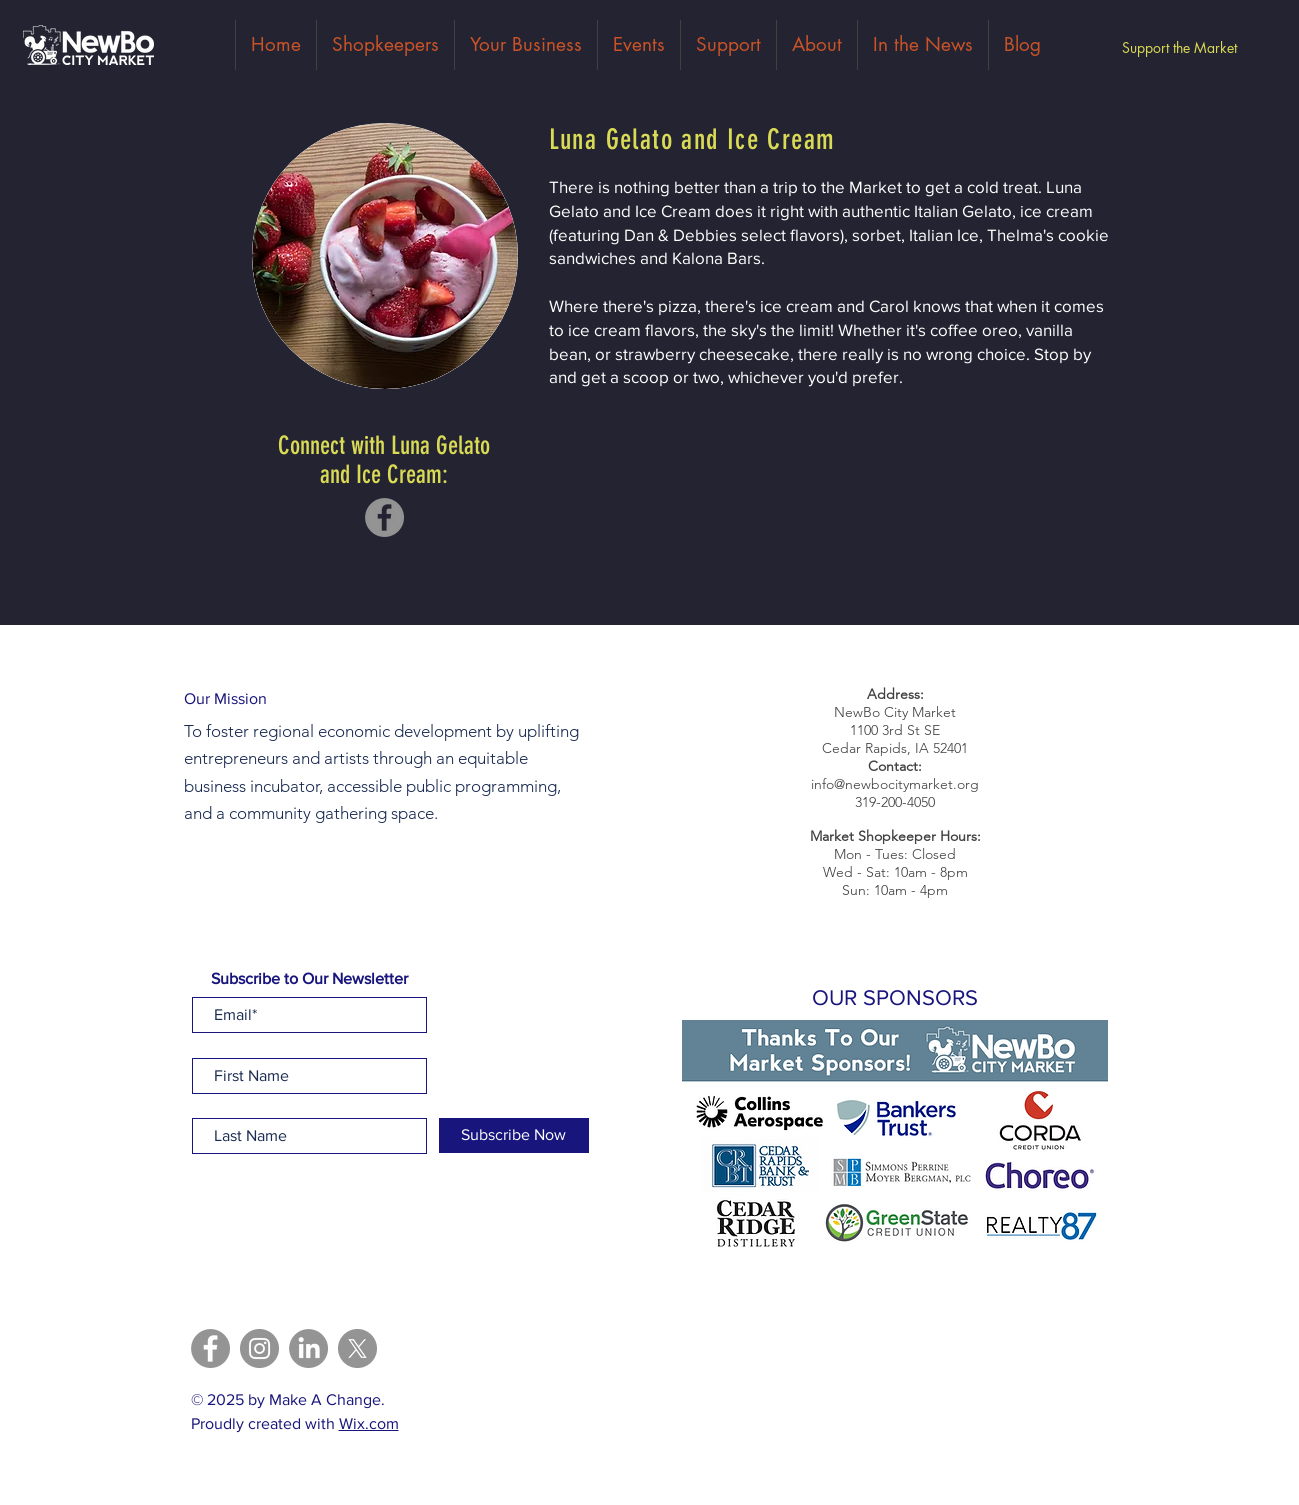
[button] (895, 1140)
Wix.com (369, 1423)
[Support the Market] (1179, 47)
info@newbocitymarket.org (895, 784)
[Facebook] (384, 517)
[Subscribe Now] (514, 1135)
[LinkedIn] (308, 1348)
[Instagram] (259, 1348)
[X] (357, 1348)
